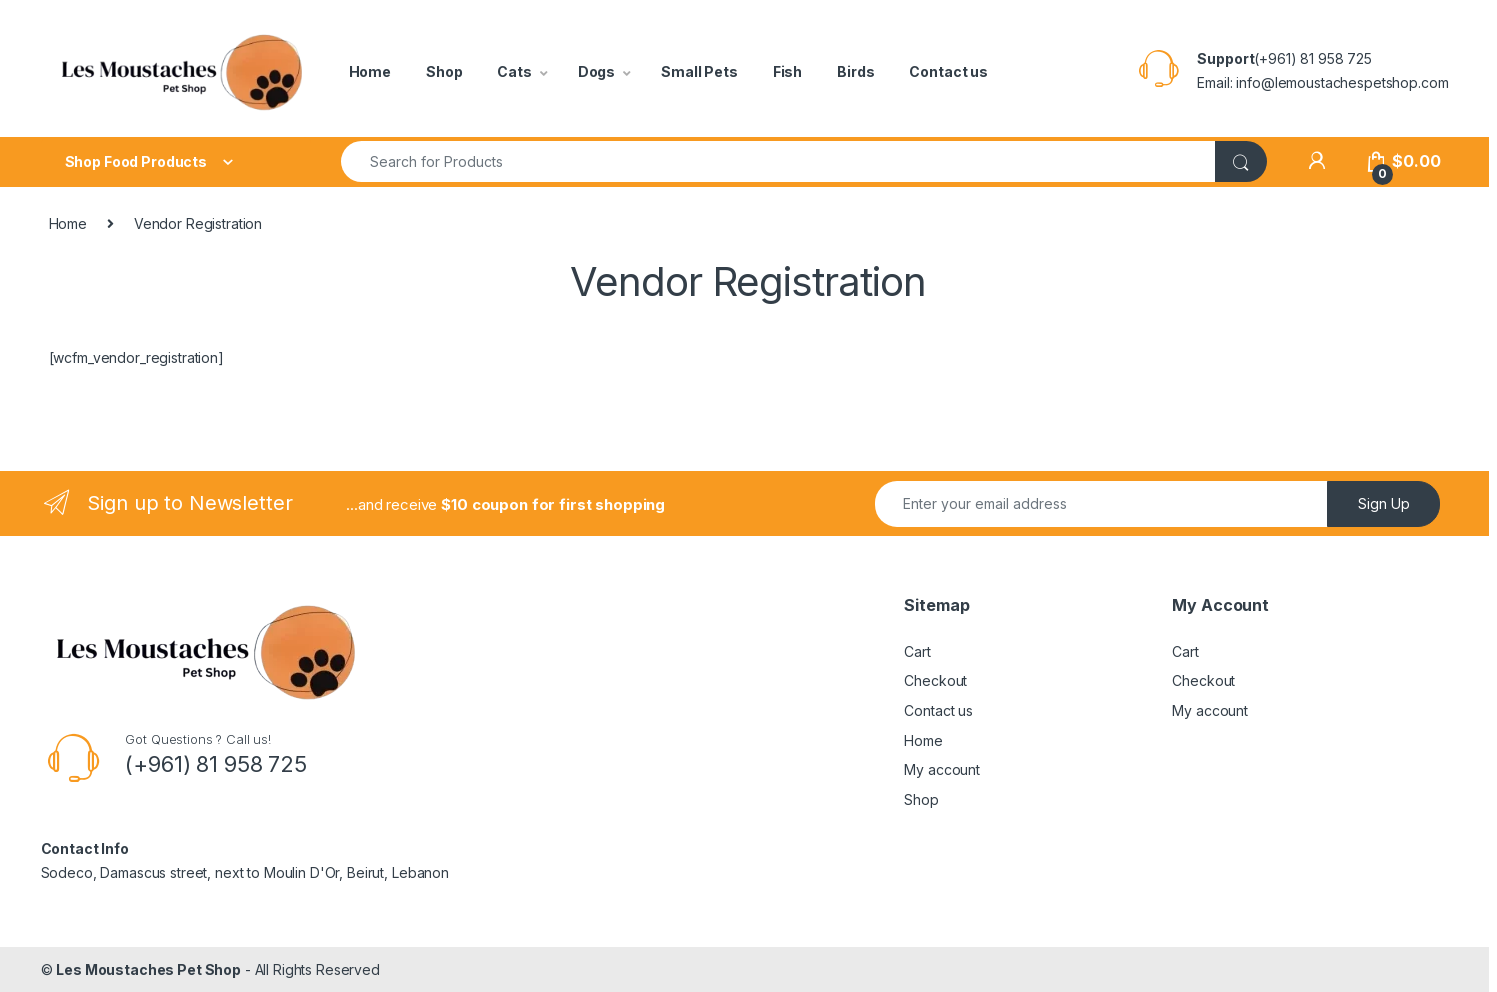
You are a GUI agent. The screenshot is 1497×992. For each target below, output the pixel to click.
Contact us (948, 71)
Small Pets (699, 71)
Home (370, 71)
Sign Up (1384, 503)
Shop (444, 71)
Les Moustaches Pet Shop (148, 969)
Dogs (596, 71)
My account (942, 769)
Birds (855, 71)
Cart (917, 651)
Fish (787, 71)
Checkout (935, 680)
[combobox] (778, 161)
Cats (514, 71)
